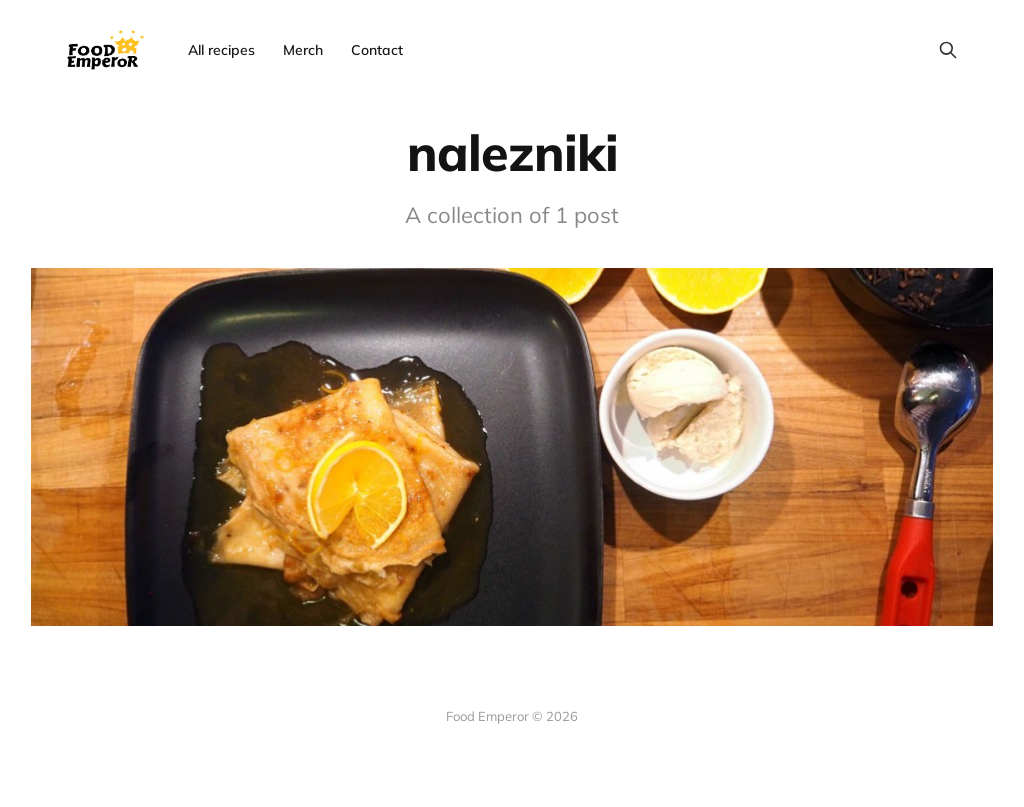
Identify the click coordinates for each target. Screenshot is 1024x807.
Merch (303, 50)
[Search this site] (948, 50)
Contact (377, 50)
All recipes (221, 50)
